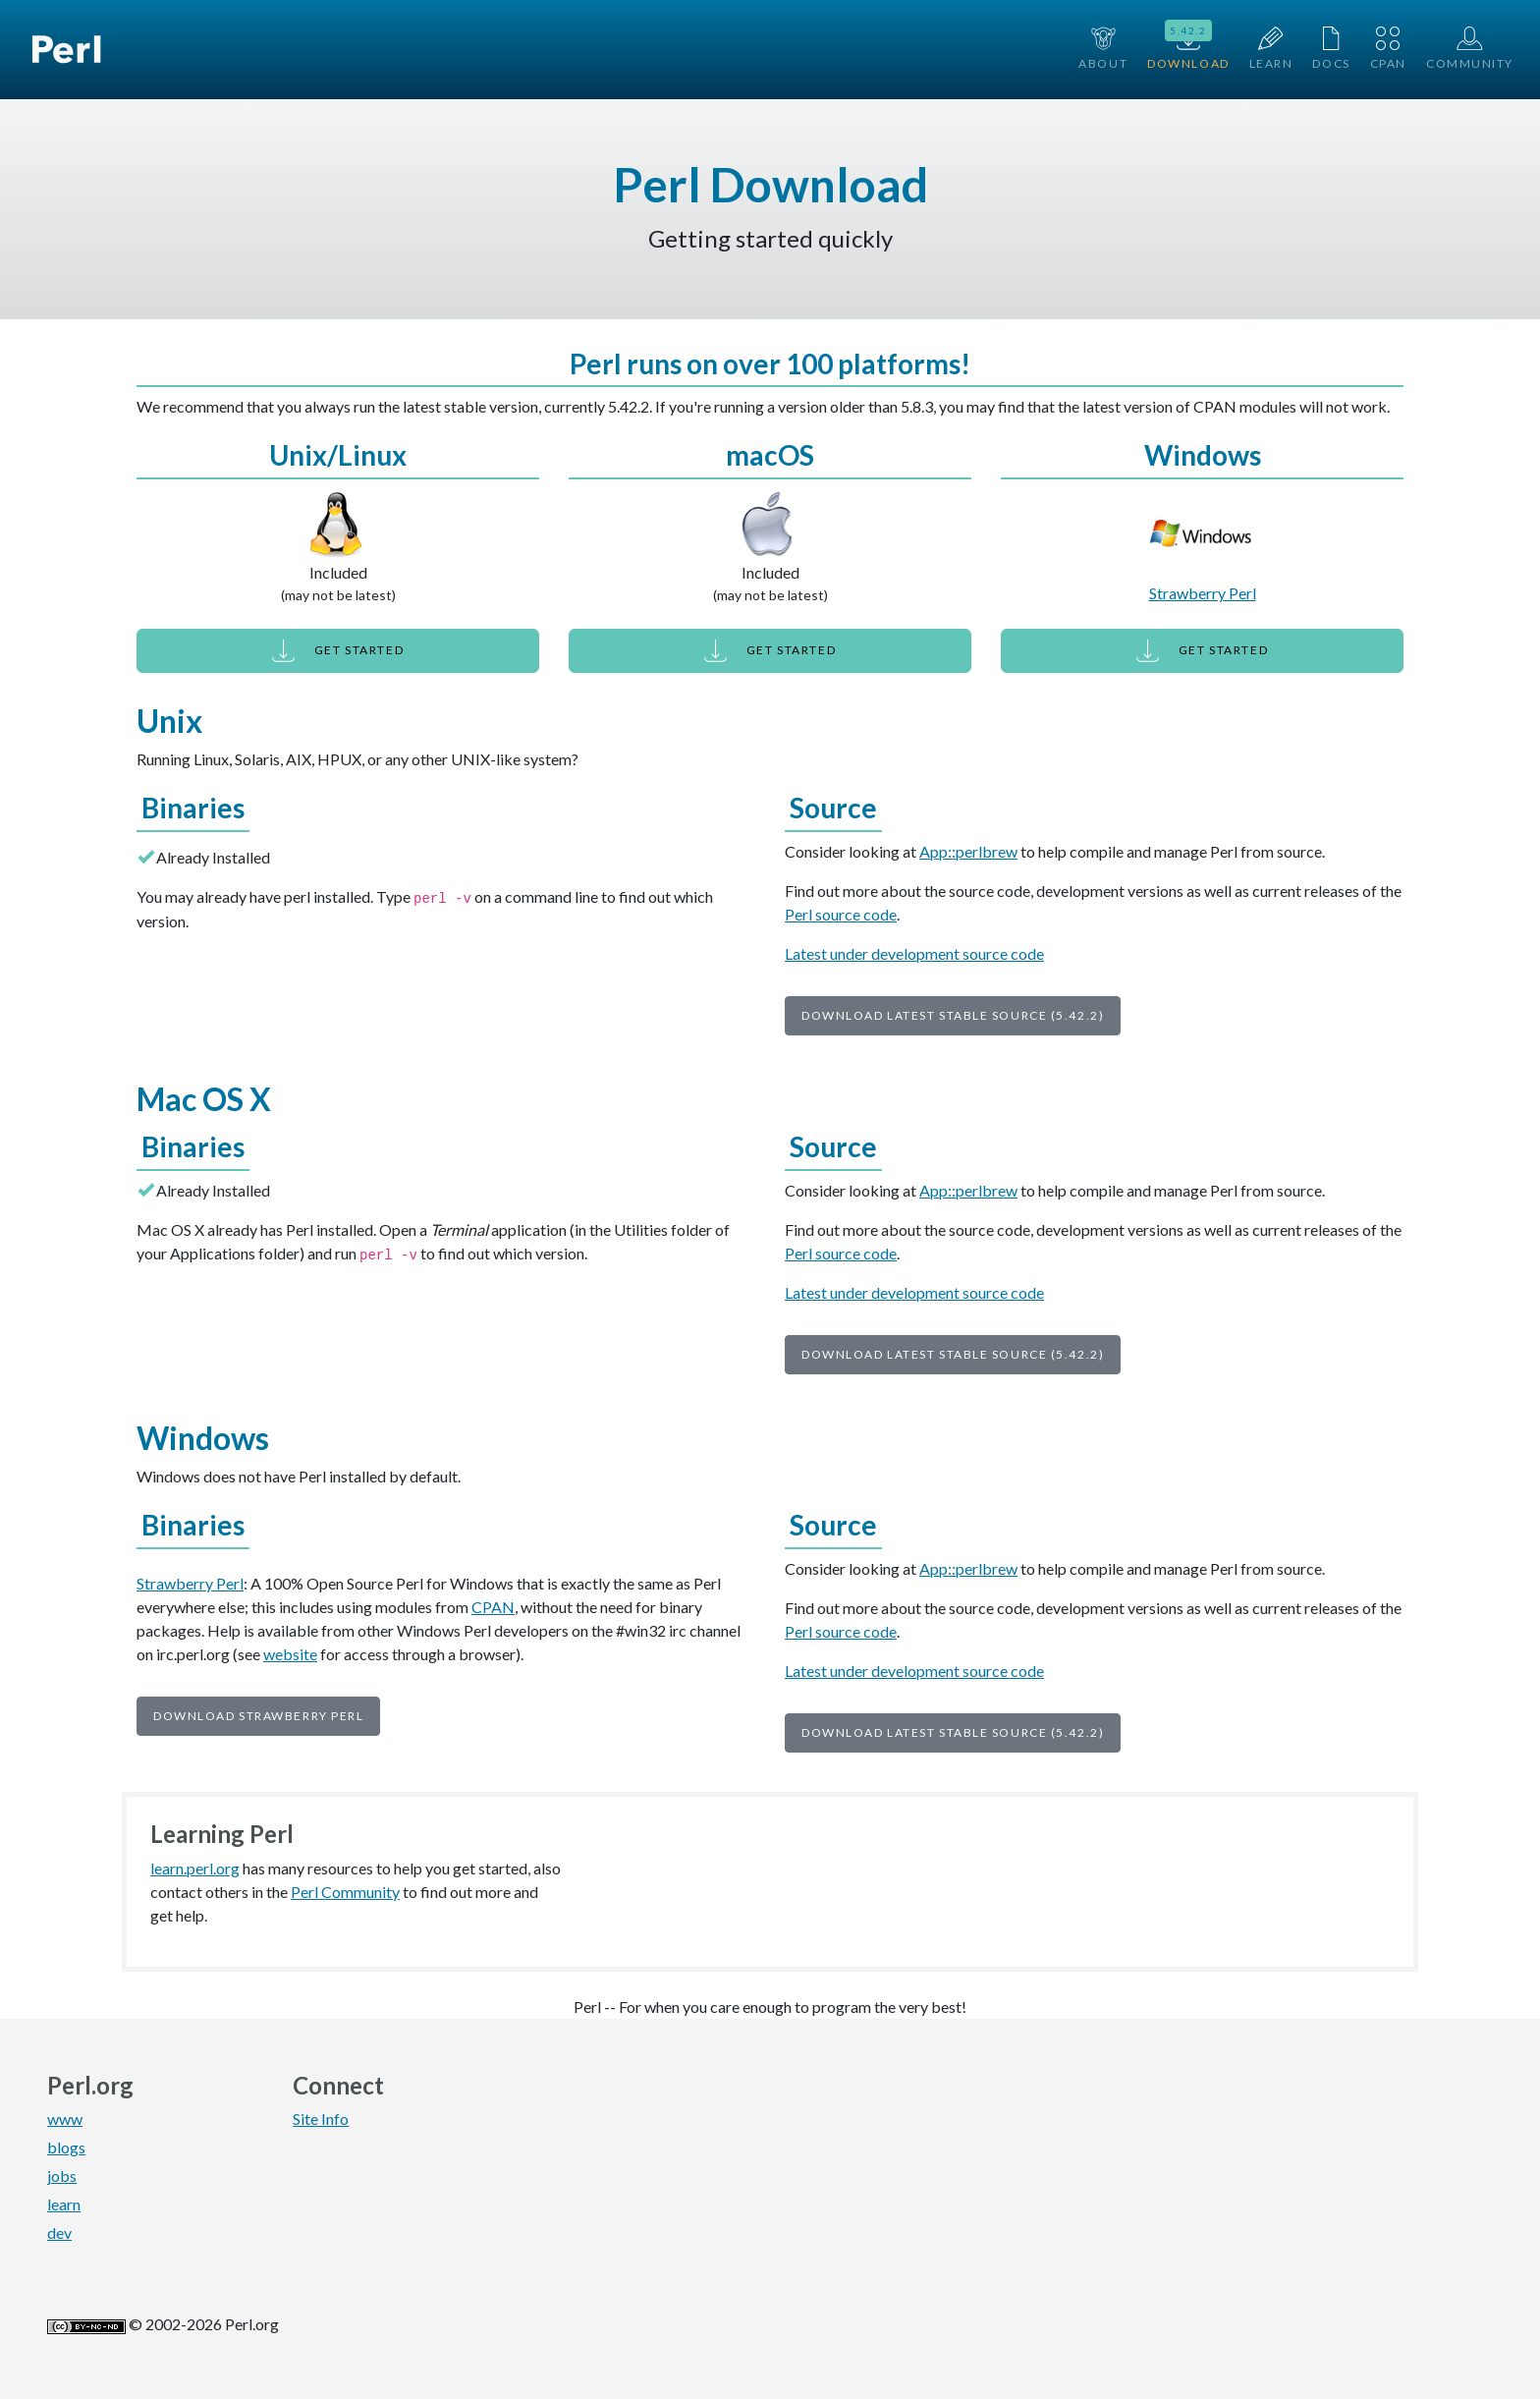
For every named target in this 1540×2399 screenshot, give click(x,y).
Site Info (321, 2118)
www (64, 2118)
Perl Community (345, 1891)
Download (1188, 47)
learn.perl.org (195, 1868)
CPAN (1388, 49)
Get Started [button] (338, 651)
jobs (62, 2175)
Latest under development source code (914, 953)
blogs (66, 2147)
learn (64, 2204)
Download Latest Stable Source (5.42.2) (952, 1015)
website (290, 1654)
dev (59, 2232)
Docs (1330, 49)
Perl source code (841, 914)
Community (1469, 49)
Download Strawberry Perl (258, 1715)
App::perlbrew (968, 851)
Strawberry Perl (1202, 593)
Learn (1271, 49)
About (1103, 49)
